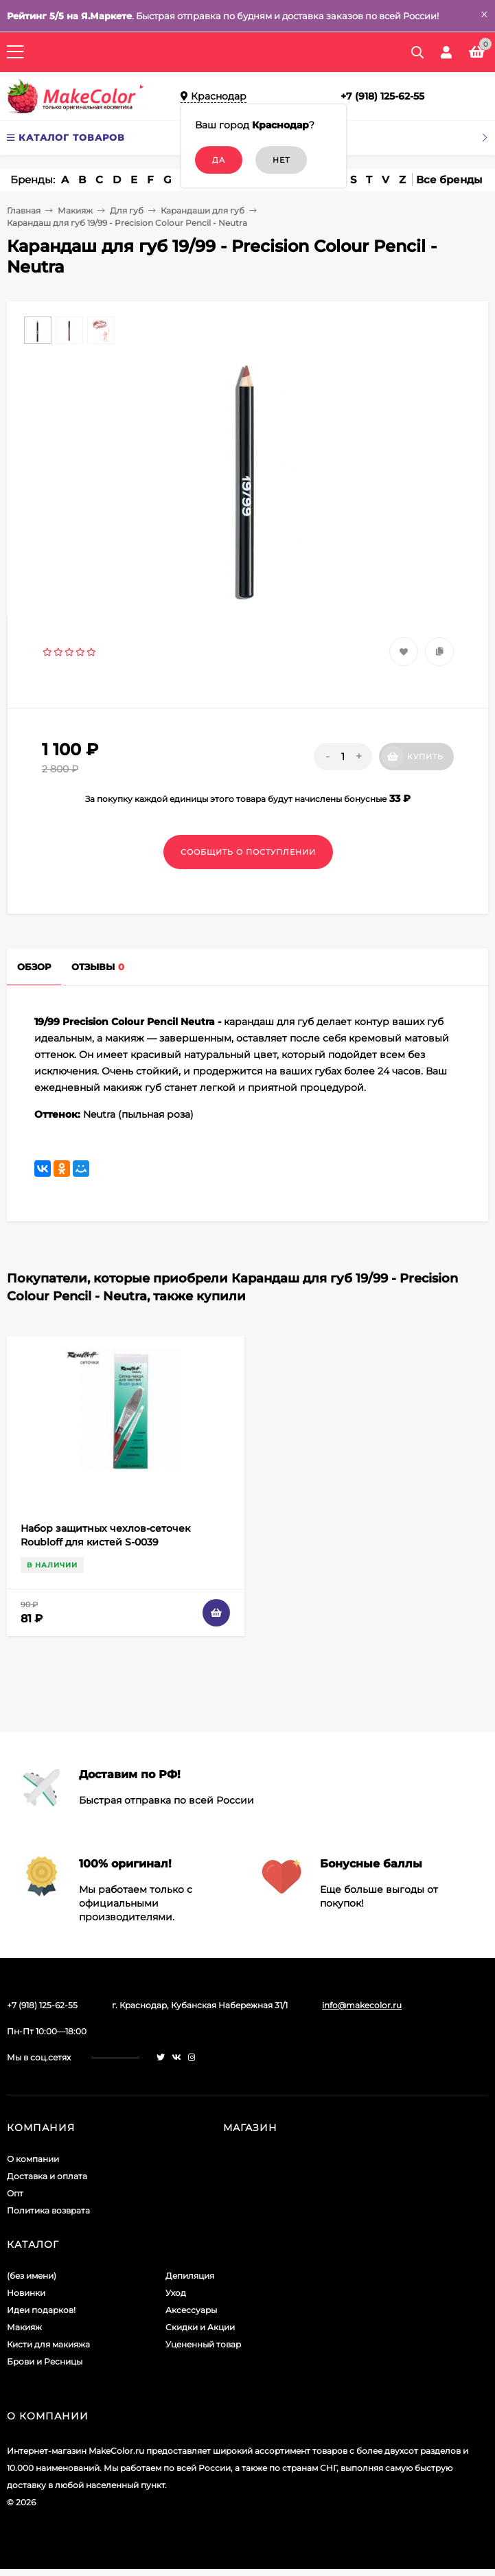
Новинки (26, 2293)
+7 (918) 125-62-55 (382, 96)
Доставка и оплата (47, 2176)
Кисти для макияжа (48, 2344)
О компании (33, 2159)
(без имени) (31, 2275)
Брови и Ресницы (44, 2361)
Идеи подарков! (41, 2310)
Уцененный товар (203, 2344)
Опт (15, 2193)
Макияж (75, 210)
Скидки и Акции (200, 2327)
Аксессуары (191, 2310)
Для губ (126, 210)
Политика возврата (48, 2210)
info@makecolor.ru (362, 2005)
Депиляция (189, 2275)
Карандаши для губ (202, 210)
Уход (175, 2293)
